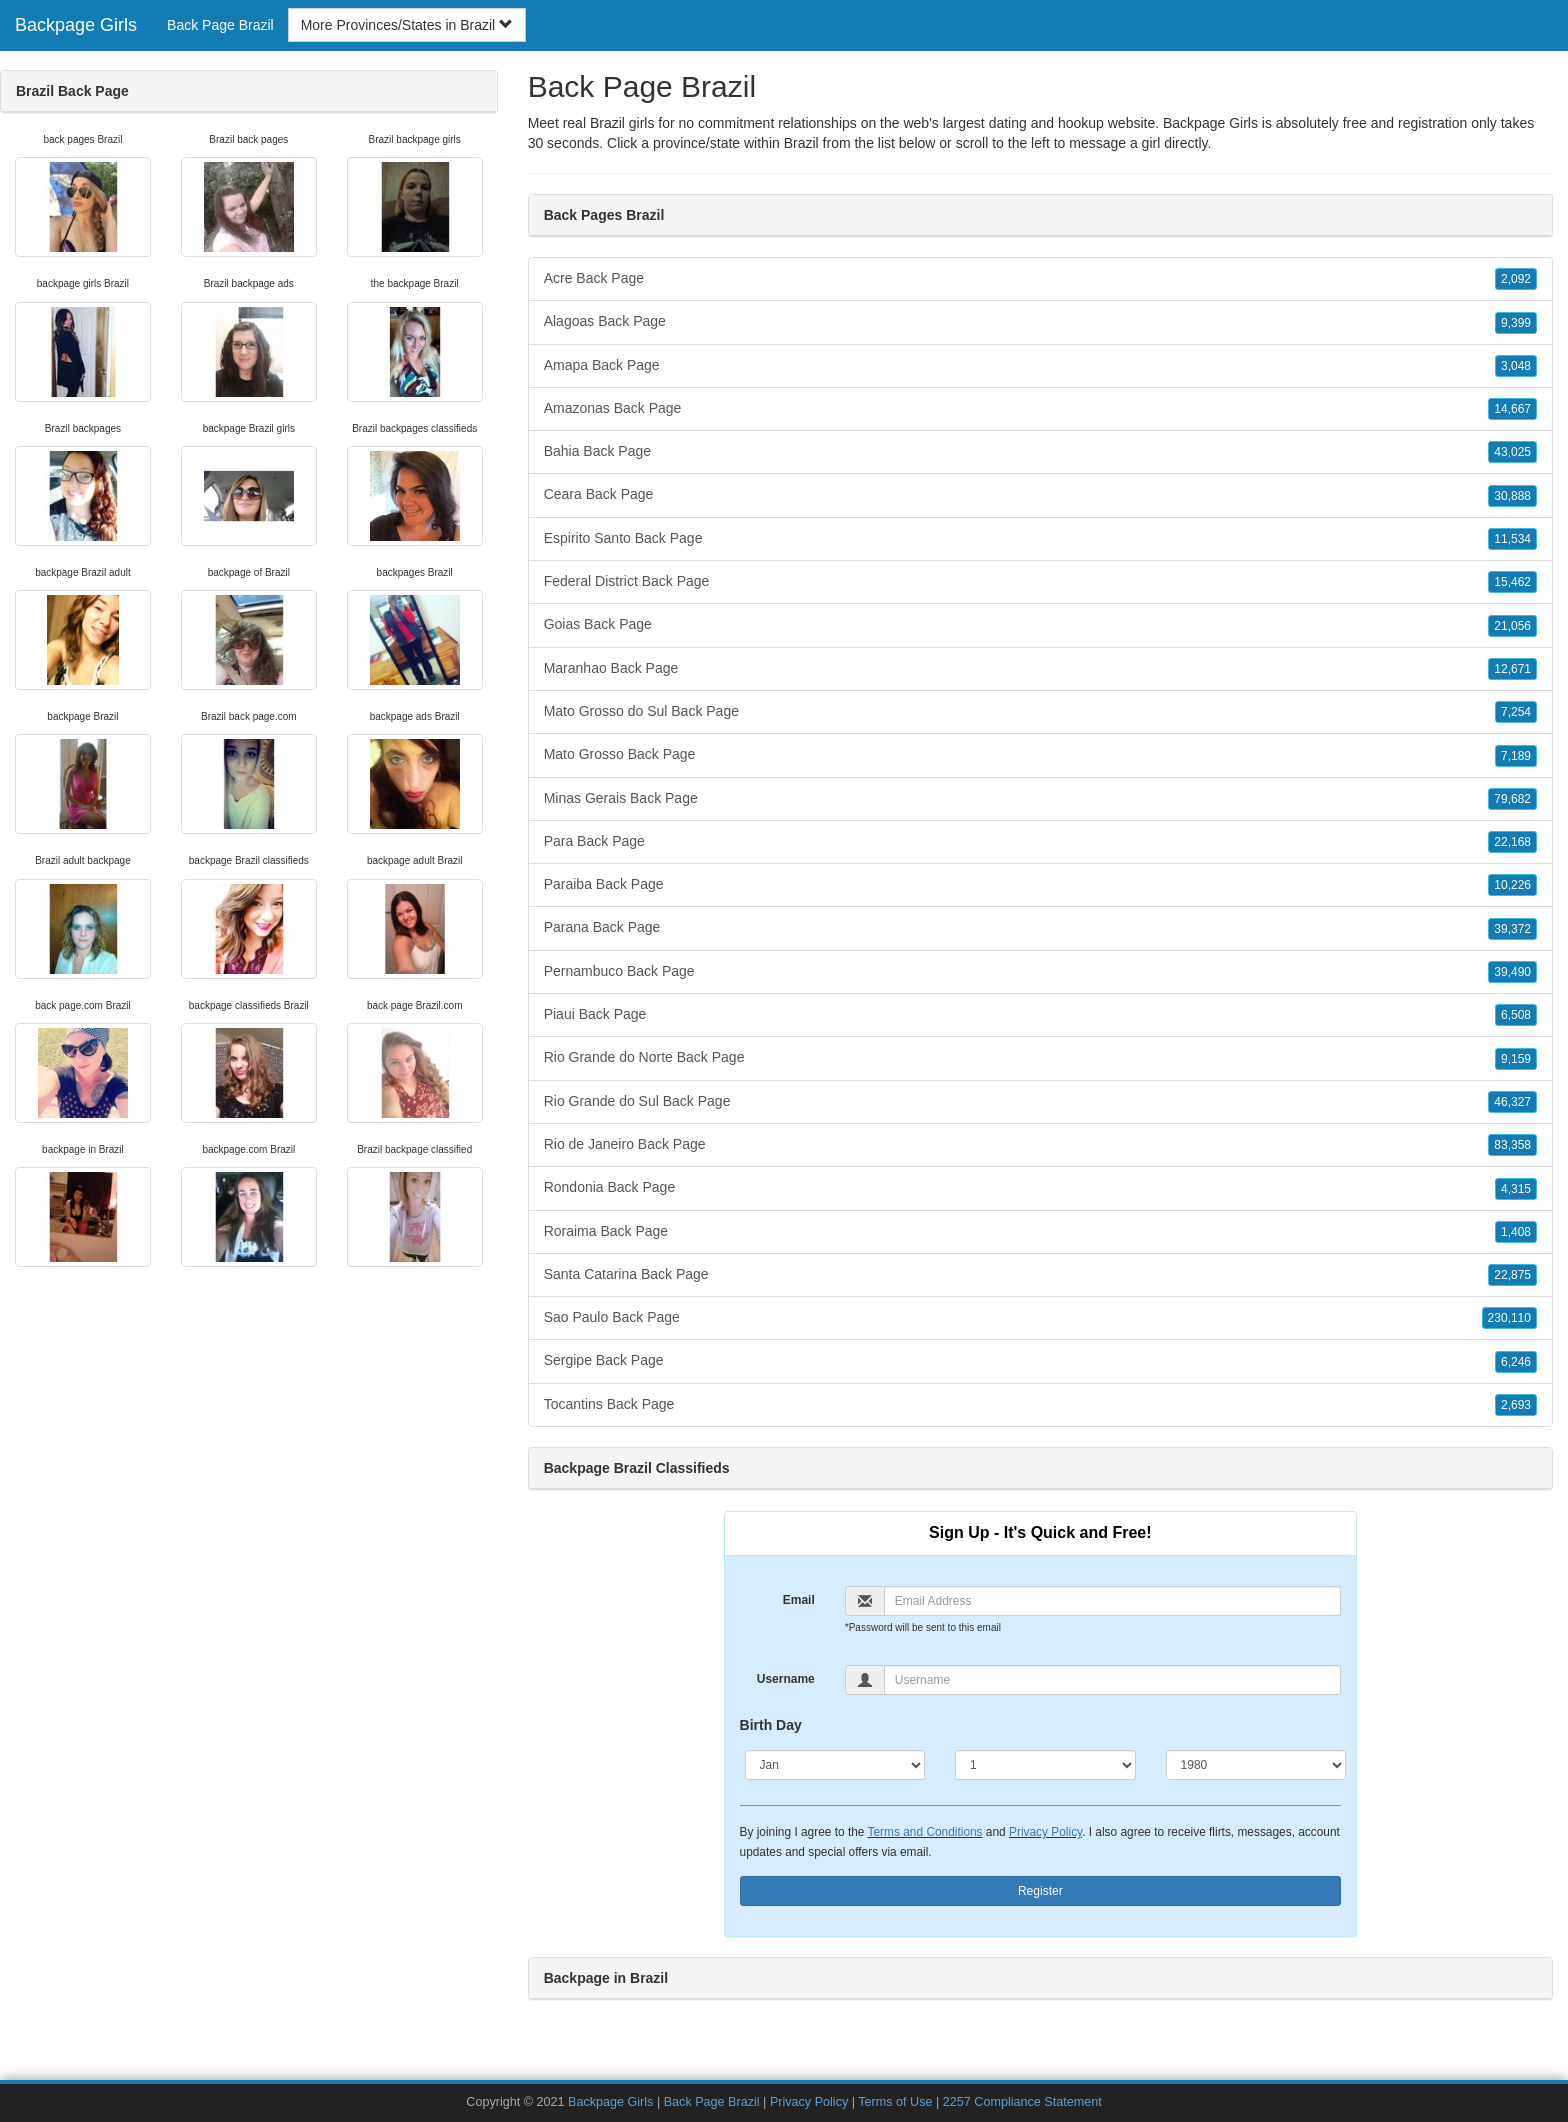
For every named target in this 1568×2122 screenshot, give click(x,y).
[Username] (1112, 1680)
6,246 (1516, 1362)
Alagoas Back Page (1040, 322)
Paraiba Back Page (1040, 885)
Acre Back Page (1040, 279)
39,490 (1512, 972)
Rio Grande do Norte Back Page (1040, 1058)
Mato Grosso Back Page (1040, 755)
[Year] (1256, 1765)
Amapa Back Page (1040, 366)
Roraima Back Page (1040, 1232)
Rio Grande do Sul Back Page (1040, 1102)
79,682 (1512, 799)
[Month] (835, 1765)
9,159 (1516, 1059)
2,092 (1516, 279)
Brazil (801, 143)
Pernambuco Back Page (1040, 972)
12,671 (1512, 669)
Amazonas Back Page (1040, 409)
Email (799, 1600)
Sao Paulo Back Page (1040, 1318)
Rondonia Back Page (1040, 1188)
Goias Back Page (1040, 625)
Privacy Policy (1045, 1832)
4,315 (1516, 1189)
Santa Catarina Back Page (1040, 1275)
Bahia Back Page (1040, 452)
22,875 (1512, 1275)
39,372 (1512, 929)
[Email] (1112, 1601)
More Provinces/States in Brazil (407, 25)
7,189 (1516, 756)
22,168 (1512, 842)
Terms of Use (895, 2102)
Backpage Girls (76, 25)
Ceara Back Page (1040, 495)
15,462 (1512, 582)
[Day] (1045, 1765)
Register (1040, 1891)
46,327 (1512, 1102)
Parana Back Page (1040, 928)
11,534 (1512, 539)
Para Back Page (1040, 842)
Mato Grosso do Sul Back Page (1040, 712)
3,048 (1516, 366)
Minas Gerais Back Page (1040, 799)
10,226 (1512, 885)
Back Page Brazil (220, 25)
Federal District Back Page (1040, 582)
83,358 (1512, 1145)
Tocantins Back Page (1040, 1405)
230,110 (1509, 1318)
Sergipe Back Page (1040, 1361)
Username (786, 1679)
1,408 (1516, 1232)
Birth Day (771, 1725)
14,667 (1512, 409)
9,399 (1516, 323)
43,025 (1512, 452)
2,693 (1516, 1405)
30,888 (1512, 496)
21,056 (1512, 626)
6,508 (1516, 1015)
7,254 (1516, 712)
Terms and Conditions (925, 1832)
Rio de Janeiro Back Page (1040, 1145)
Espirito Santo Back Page (1040, 539)
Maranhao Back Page (1040, 669)
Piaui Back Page (1040, 1015)
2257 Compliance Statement (1022, 2102)
